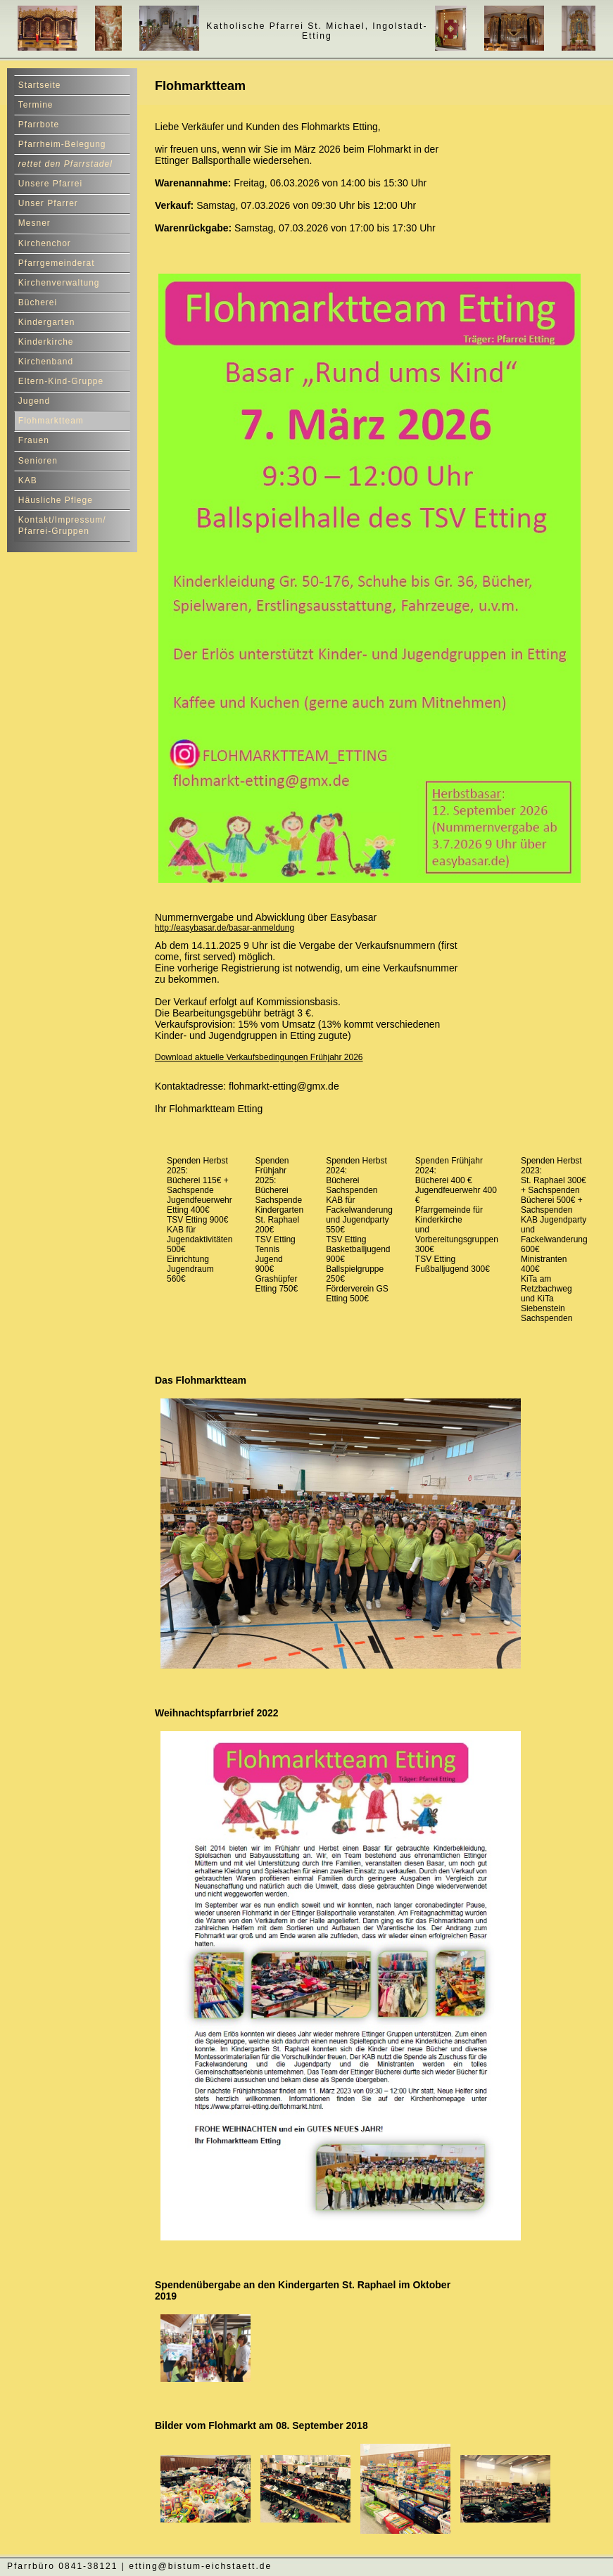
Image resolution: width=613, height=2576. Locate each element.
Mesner (34, 223)
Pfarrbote (38, 124)
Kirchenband (45, 361)
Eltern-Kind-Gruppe (60, 381)
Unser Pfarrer (48, 203)
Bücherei (37, 302)
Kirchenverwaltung (59, 283)
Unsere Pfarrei (50, 184)
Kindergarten (46, 322)
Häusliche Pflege (55, 500)
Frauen (33, 440)
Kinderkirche (46, 342)
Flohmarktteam (51, 421)
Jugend (34, 401)
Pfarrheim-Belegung (62, 144)
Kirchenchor (44, 243)
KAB (27, 480)
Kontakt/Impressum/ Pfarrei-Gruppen (62, 526)
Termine (35, 105)
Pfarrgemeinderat (56, 263)
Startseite (39, 85)
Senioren (38, 461)
